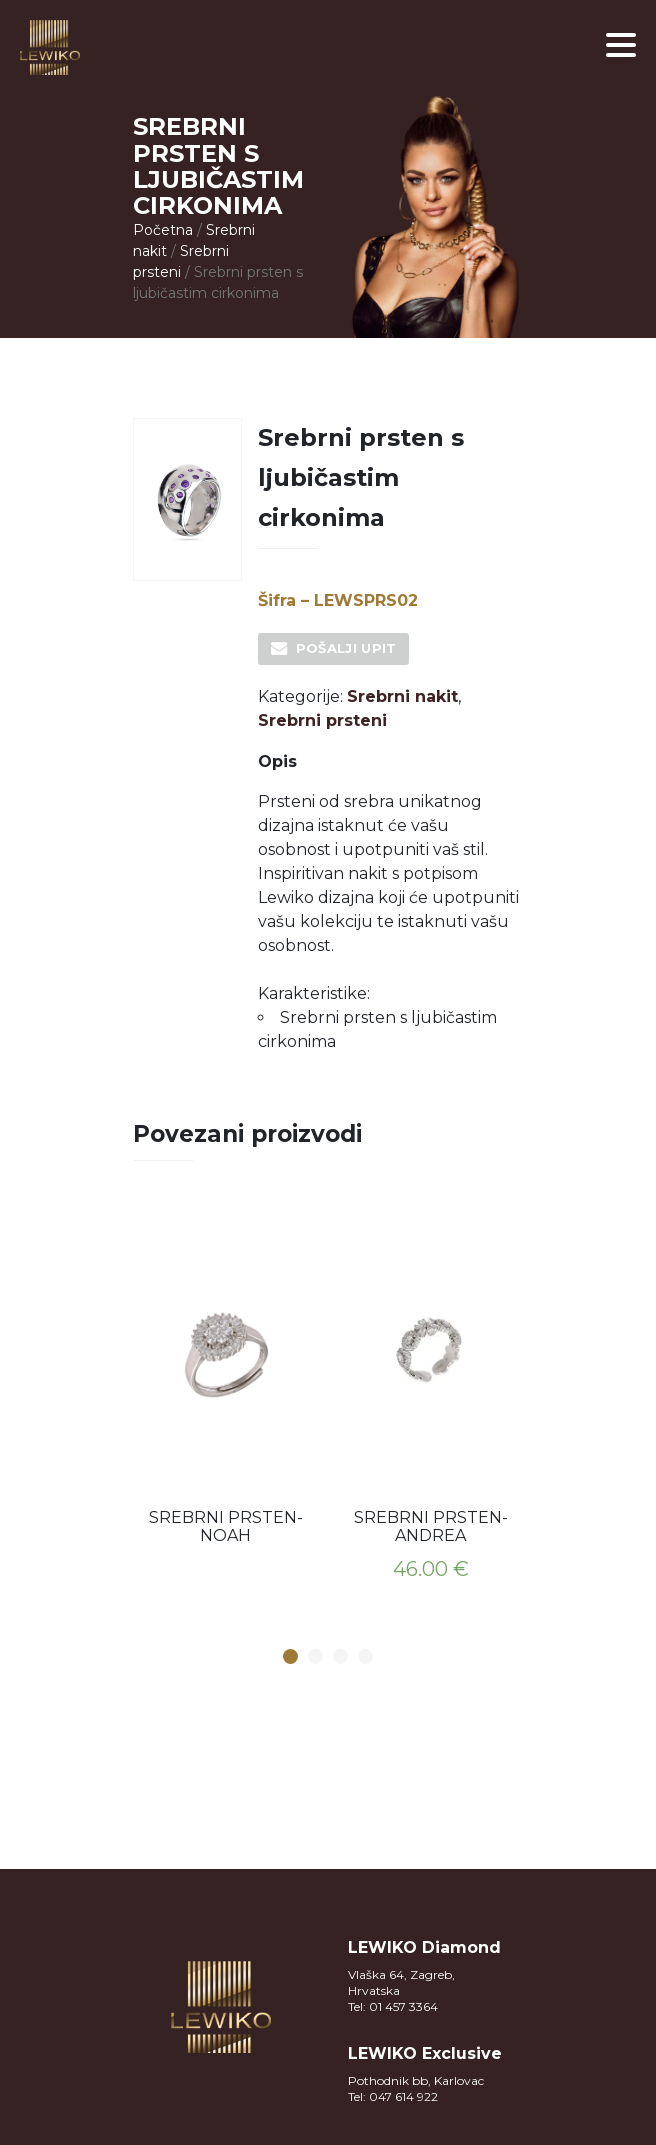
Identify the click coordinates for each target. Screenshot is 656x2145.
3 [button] (341, 1657)
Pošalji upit (346, 648)
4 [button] (366, 1657)
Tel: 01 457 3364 (393, 2006)
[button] (621, 45)
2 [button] (316, 1657)
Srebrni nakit (402, 696)
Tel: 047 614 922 (393, 2096)
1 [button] (291, 1657)
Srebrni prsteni (322, 720)
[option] (225, 1377)
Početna (163, 230)
